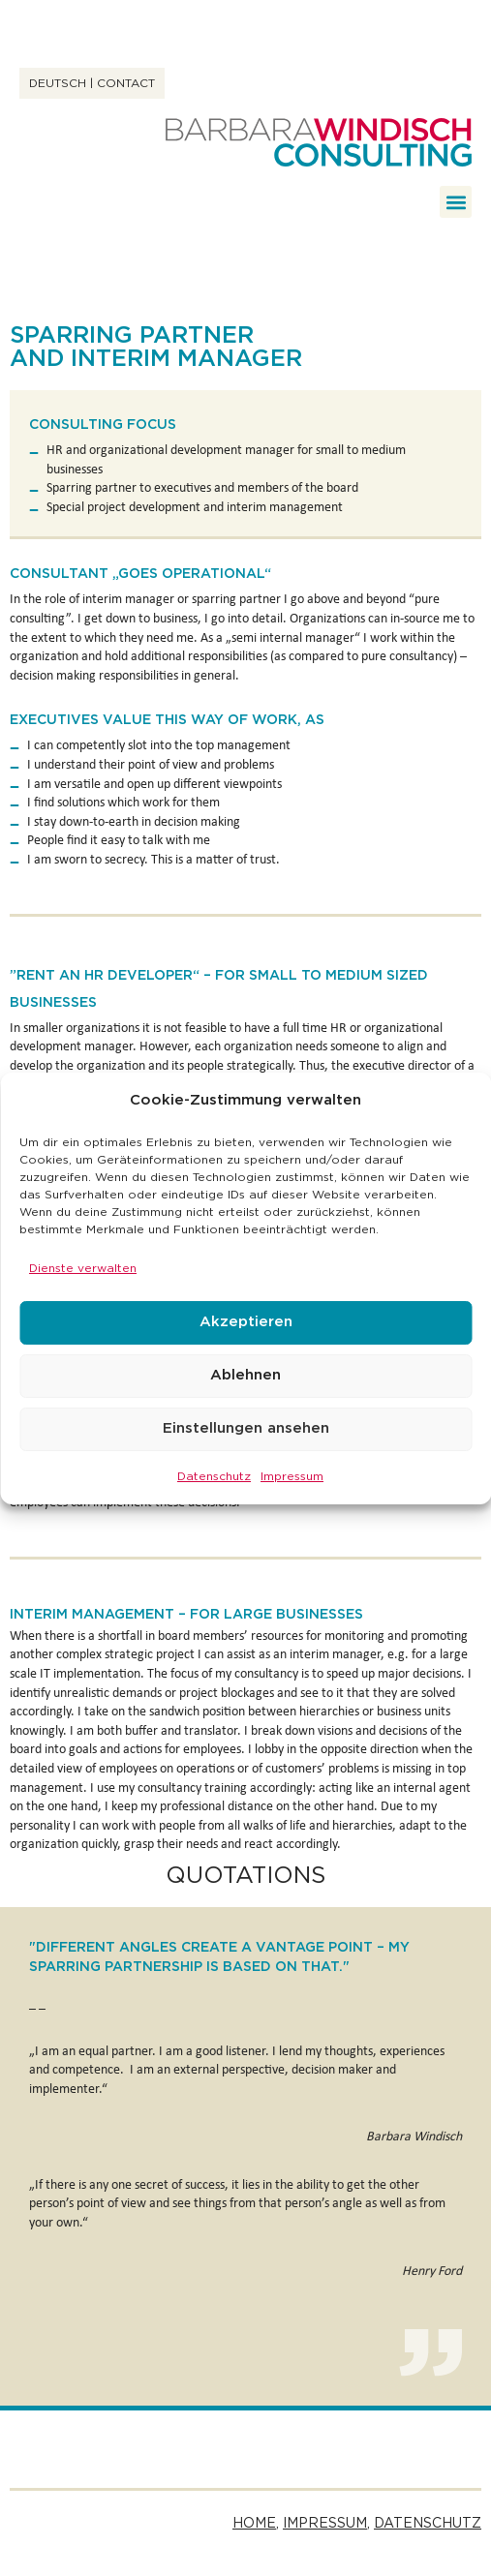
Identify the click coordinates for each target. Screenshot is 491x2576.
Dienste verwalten (83, 1268)
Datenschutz (214, 1476)
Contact (126, 83)
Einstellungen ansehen (246, 1428)
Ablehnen (245, 1375)
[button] (456, 202)
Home (254, 2524)
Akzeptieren (245, 1322)
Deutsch (57, 83)
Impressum (292, 1476)
